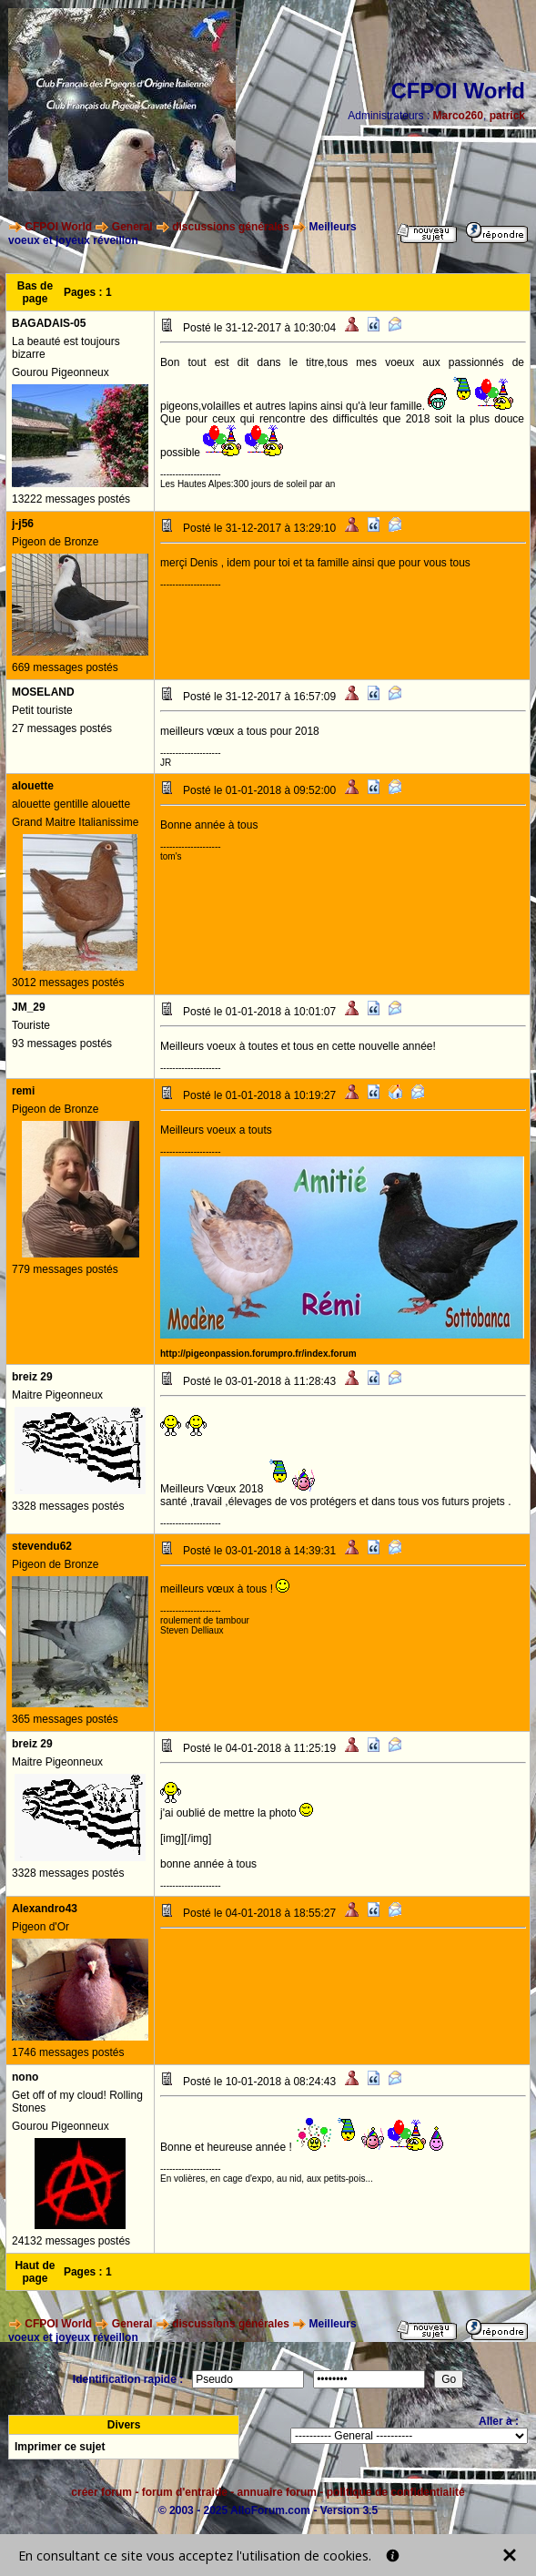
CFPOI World (58, 226)
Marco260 (458, 115)
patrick (507, 115)
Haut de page (35, 2272)
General (132, 226)
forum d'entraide (185, 2492)
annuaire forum (277, 2492)
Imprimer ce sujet (60, 2446)
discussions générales (230, 226)
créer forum (101, 2492)
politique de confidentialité (396, 2492)
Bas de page (35, 292)
